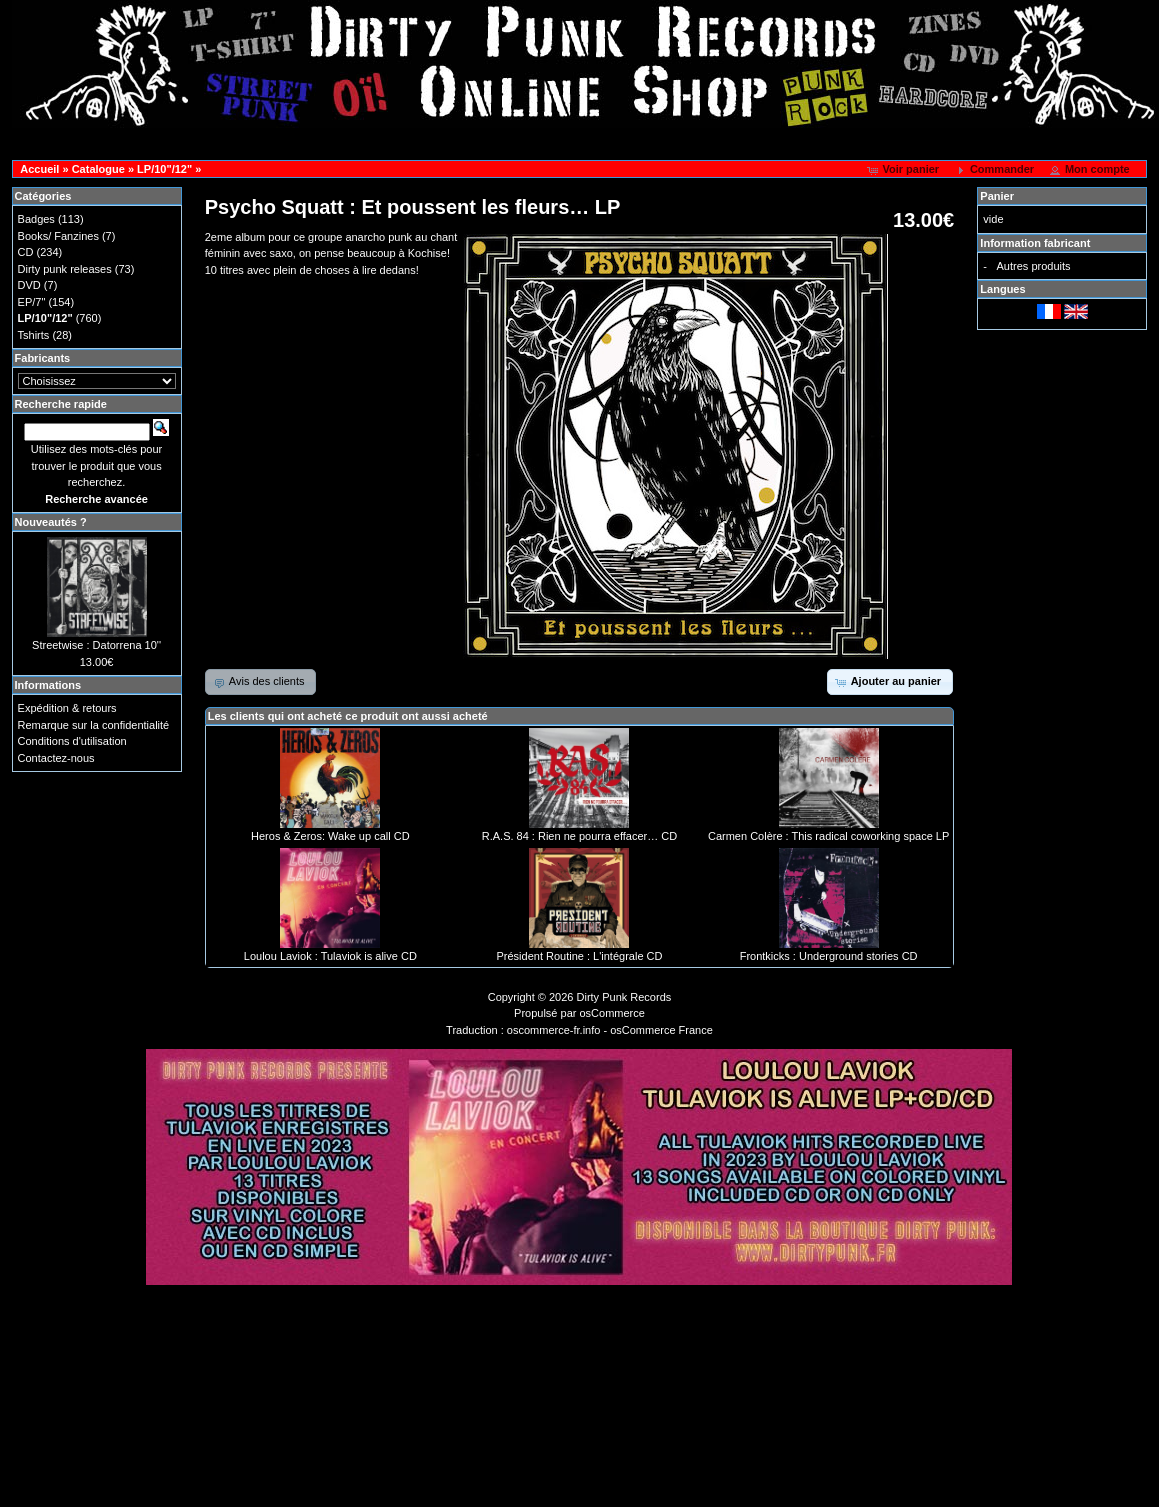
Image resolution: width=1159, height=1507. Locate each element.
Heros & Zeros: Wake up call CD (330, 836)
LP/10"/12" (164, 169)
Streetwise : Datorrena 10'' (96, 645)
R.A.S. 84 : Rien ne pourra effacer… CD (579, 836)
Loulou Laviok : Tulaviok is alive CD (330, 956)
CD (26, 252)
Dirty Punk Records (624, 997)
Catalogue (98, 169)
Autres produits (1034, 266)
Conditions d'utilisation (72, 741)
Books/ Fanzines (58, 236)
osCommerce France (661, 1030)
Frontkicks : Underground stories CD (829, 956)
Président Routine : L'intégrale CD (579, 956)
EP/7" (32, 302)
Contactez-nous (56, 758)
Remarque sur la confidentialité (94, 725)
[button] (904, 170)
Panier (997, 196)
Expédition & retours (67, 708)
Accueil (39, 169)
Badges (36, 219)
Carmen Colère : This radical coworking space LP (828, 836)
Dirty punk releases (65, 269)
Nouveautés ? (51, 522)
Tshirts (34, 335)
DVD (29, 285)
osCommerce (612, 1013)
